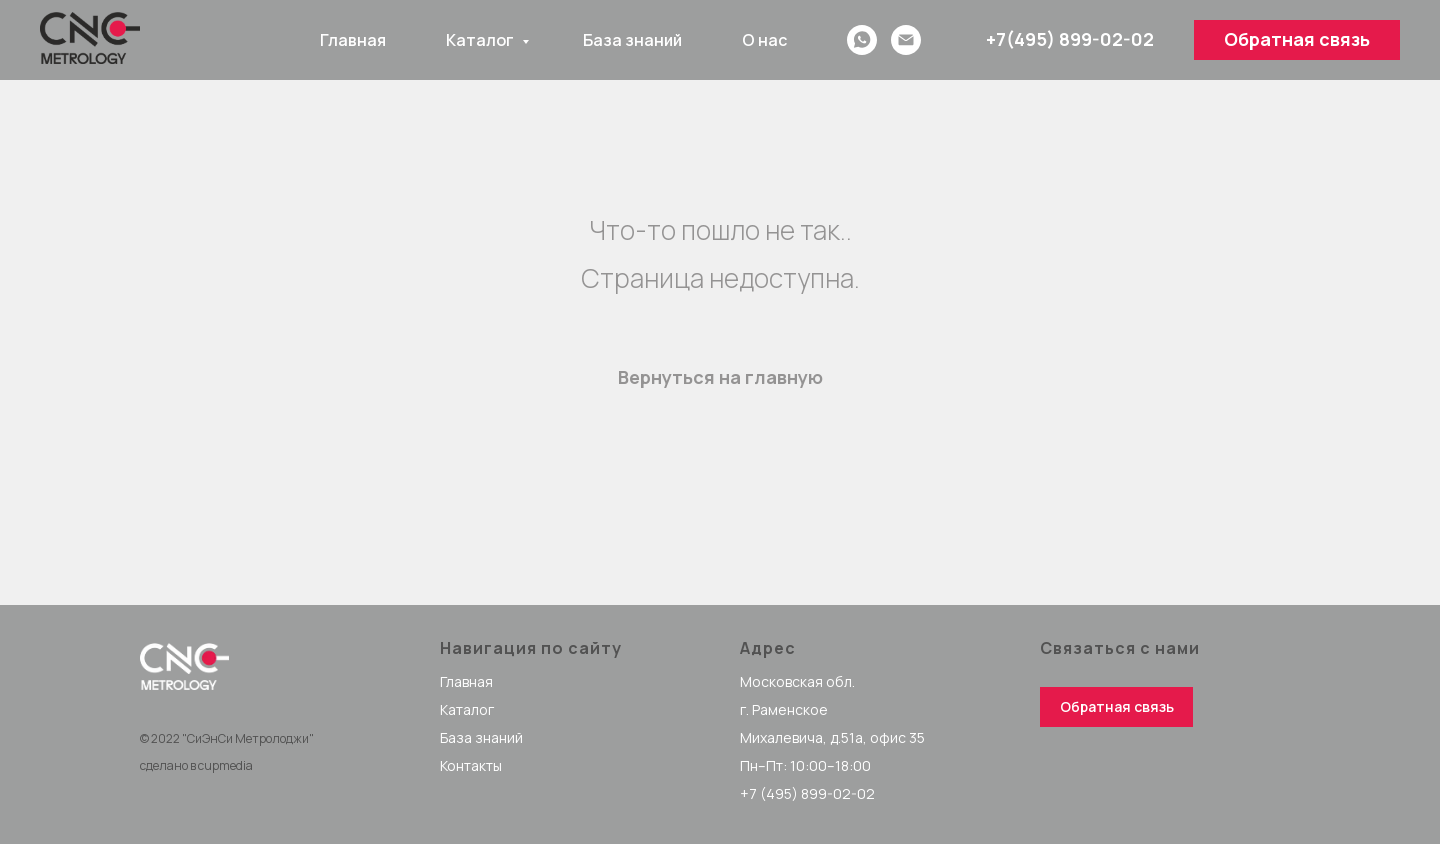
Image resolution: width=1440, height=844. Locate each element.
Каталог (481, 40)
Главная (353, 40)
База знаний (632, 40)
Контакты (471, 765)
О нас (764, 40)
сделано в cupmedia (196, 765)
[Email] (906, 40)
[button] (1297, 40)
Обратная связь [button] (1117, 706)
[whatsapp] (862, 40)
